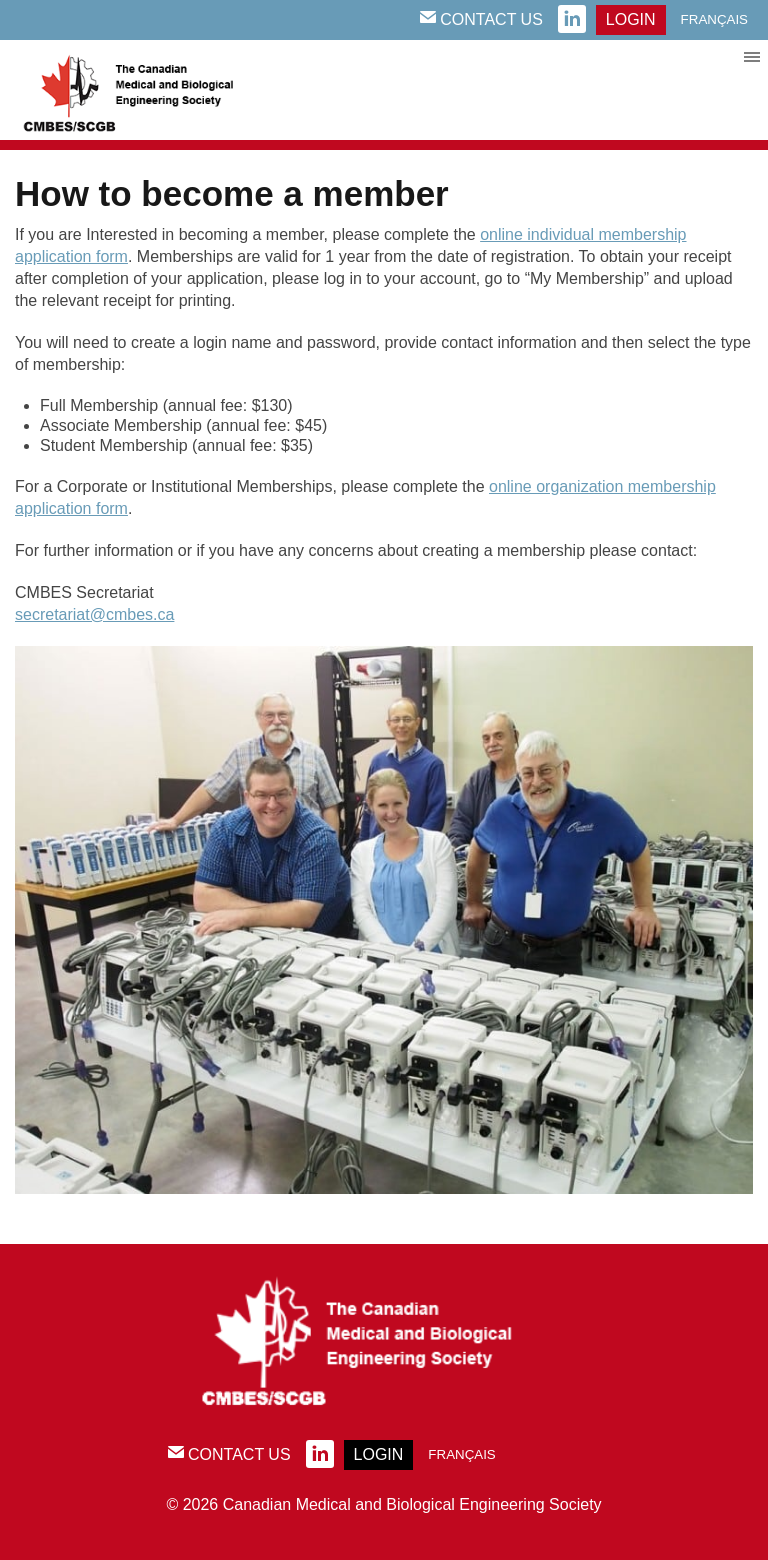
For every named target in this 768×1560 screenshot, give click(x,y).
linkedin (572, 20)
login (631, 19)
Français (714, 19)
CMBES (150, 90)
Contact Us (481, 19)
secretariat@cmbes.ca (94, 614)
